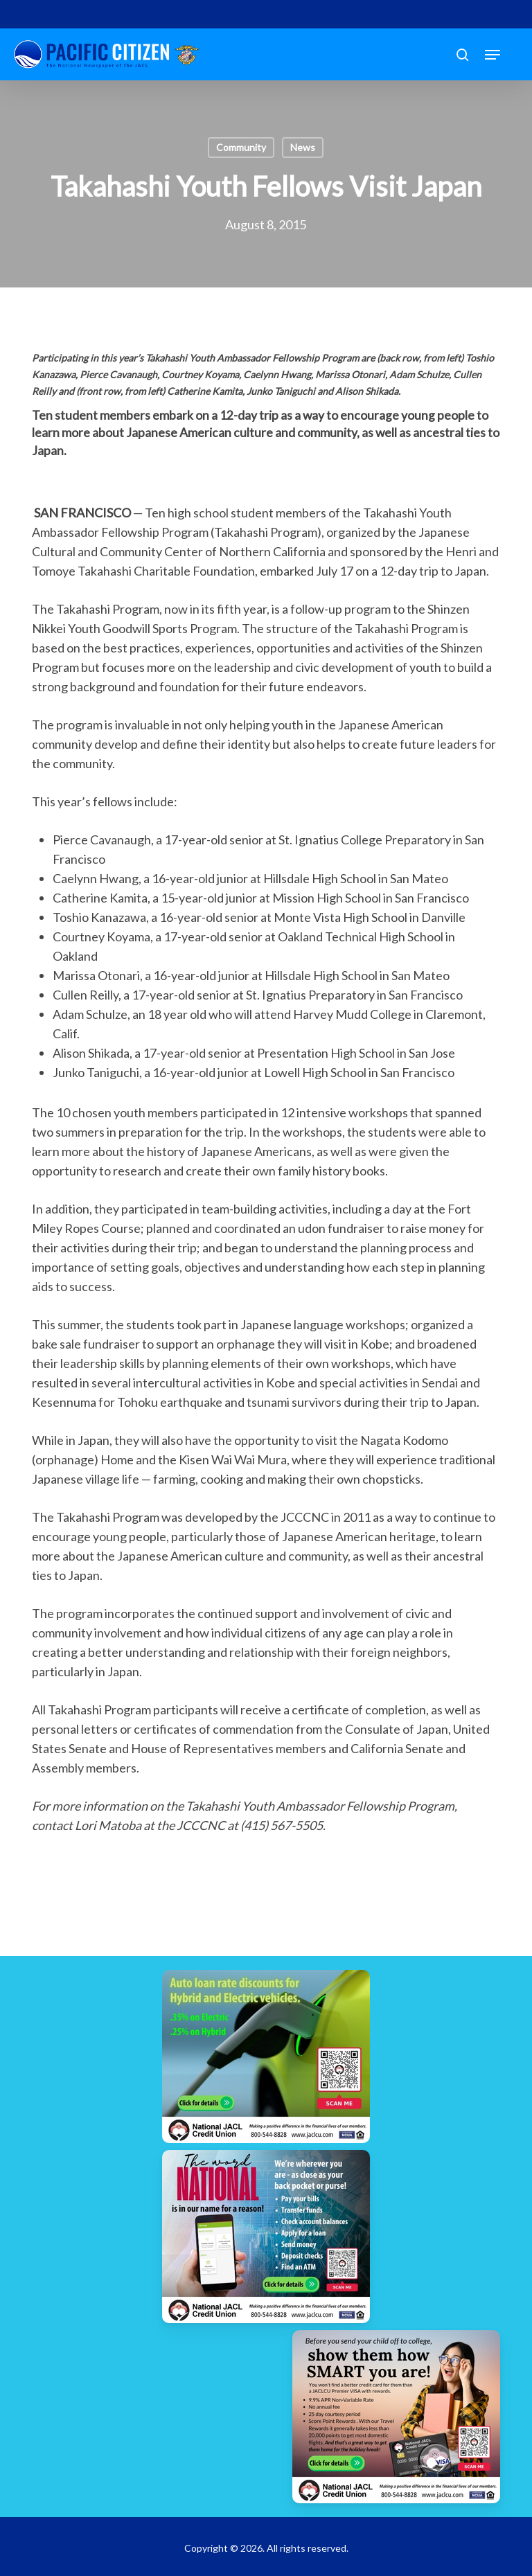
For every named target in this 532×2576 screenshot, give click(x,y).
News (302, 147)
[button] (492, 55)
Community (241, 147)
